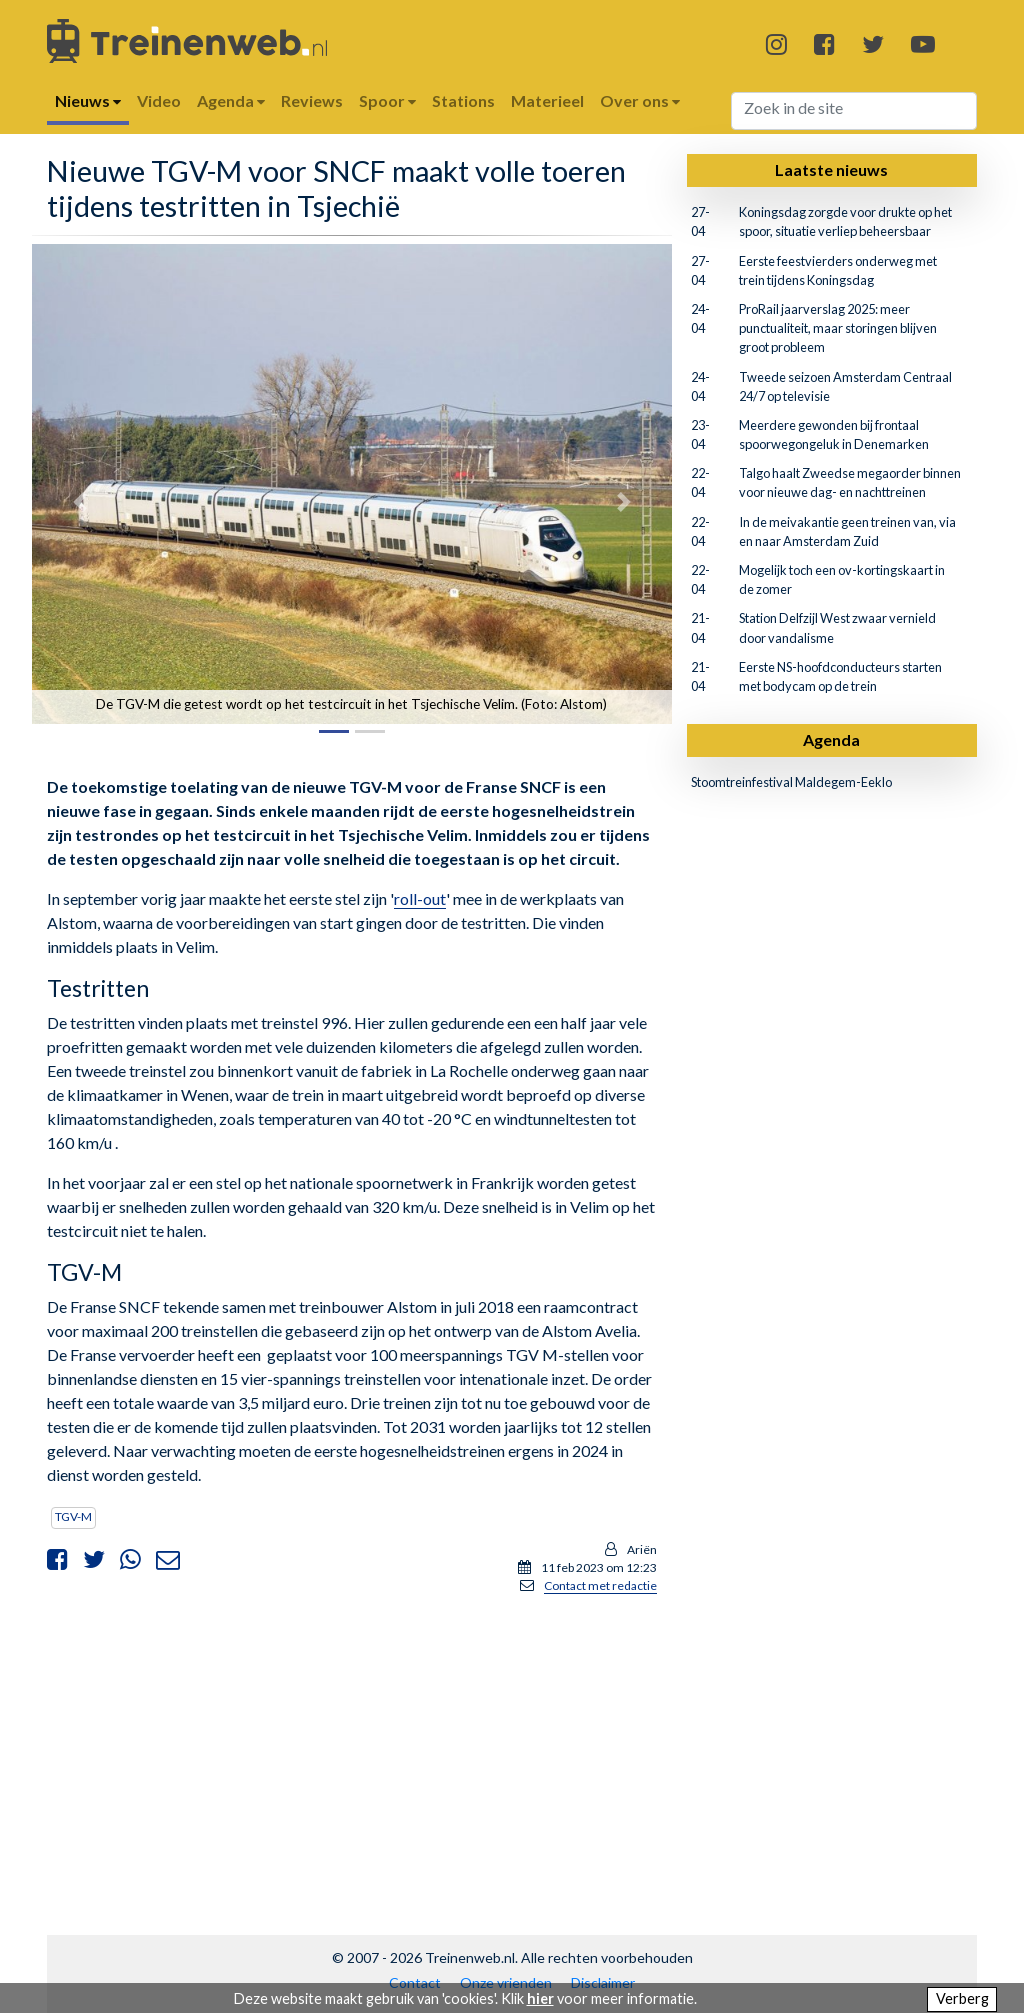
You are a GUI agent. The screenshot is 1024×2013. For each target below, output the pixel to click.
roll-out (420, 898)
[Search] (854, 111)
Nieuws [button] (88, 100)
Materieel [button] (547, 100)
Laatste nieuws (831, 169)
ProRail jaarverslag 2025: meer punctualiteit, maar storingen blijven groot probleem (838, 328)
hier (540, 1998)
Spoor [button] (387, 100)
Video (159, 100)
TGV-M (73, 1516)
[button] (80, 501)
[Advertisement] (352, 1751)
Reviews (312, 100)
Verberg (962, 1998)
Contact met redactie (600, 1585)
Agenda (831, 739)
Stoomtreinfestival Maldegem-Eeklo (791, 782)
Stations (463, 100)
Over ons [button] (640, 100)
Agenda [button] (231, 100)
